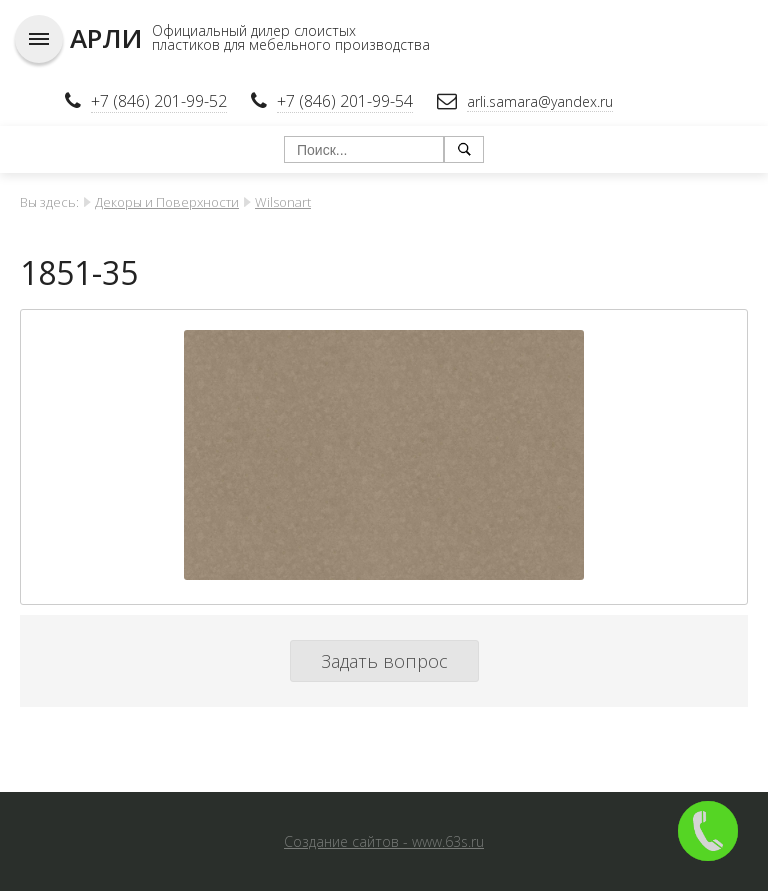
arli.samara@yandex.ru (540, 101)
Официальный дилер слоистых (254, 30)
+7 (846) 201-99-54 (345, 101)
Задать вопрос (384, 661)
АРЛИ (106, 38)
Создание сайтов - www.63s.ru (384, 841)
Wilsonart (283, 202)
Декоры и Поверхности (167, 202)
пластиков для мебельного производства (291, 44)
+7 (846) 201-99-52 (159, 101)
